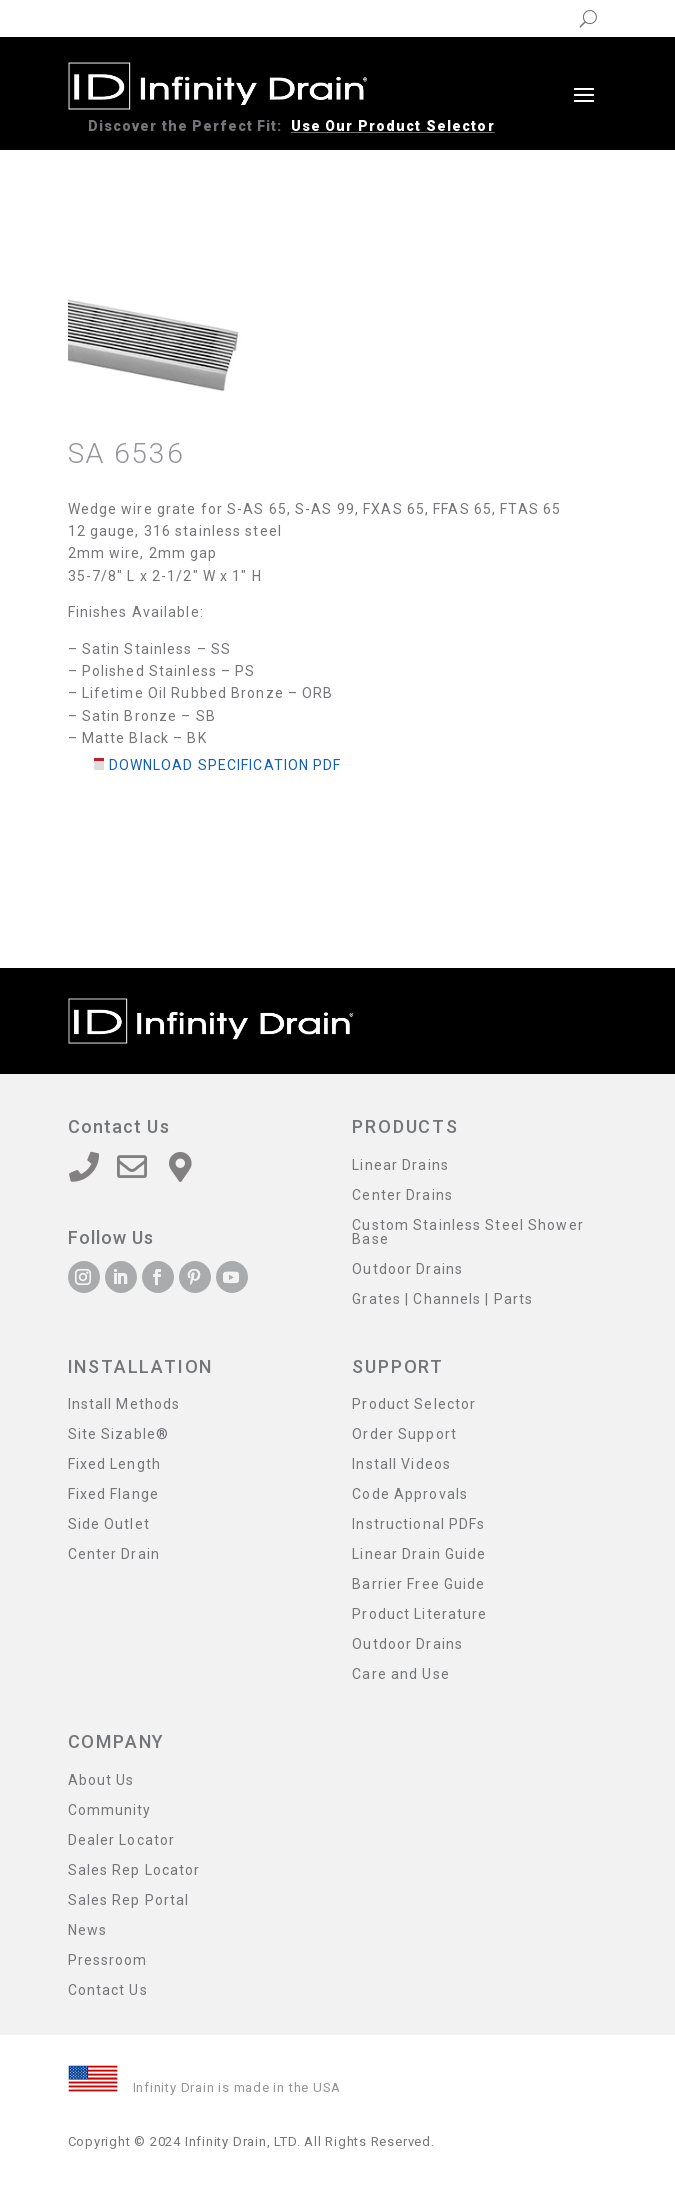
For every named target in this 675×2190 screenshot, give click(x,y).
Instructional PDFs (418, 1524)
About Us (101, 1780)
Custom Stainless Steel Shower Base (467, 1232)
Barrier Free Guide (418, 1584)
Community (110, 1810)
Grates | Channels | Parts (442, 1299)
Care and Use (400, 1674)
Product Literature (419, 1614)
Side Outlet (109, 1524)
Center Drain (114, 1554)
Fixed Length (114, 1464)
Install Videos (401, 1464)
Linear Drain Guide (419, 1554)
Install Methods (124, 1404)
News (87, 1930)
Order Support (404, 1434)
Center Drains (402, 1195)
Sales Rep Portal (129, 1900)
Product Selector (414, 1404)
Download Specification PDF (225, 765)
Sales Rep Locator (134, 1870)
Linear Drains (400, 1165)
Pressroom (108, 1960)
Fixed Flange (113, 1494)
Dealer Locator (122, 1840)
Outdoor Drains (407, 1269)
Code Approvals (410, 1494)
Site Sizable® (119, 1434)
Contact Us (108, 1990)
